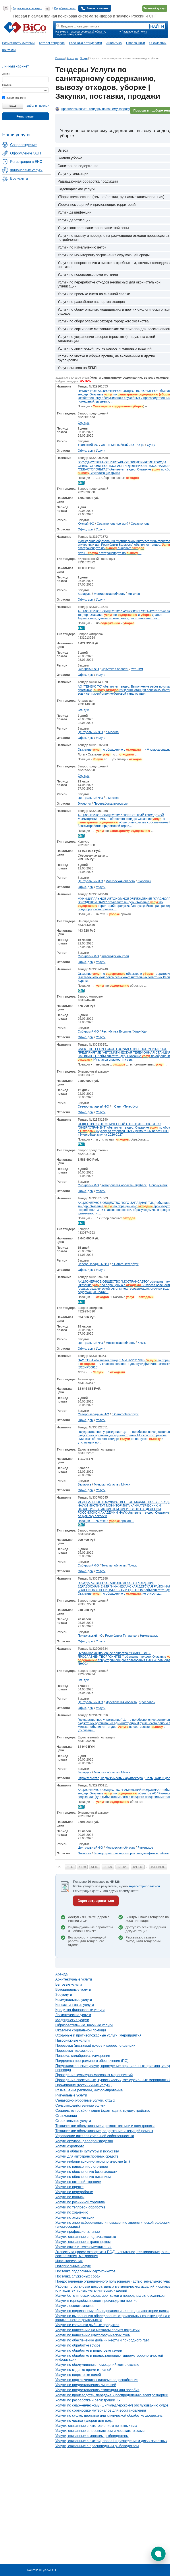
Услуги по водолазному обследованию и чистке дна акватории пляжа (112, 2311)
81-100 (108, 1867)
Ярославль (147, 1702)
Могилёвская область (109, 593)
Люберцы (144, 881)
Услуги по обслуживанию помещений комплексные (97, 2364)
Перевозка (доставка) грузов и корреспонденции (95, 2045)
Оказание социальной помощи (80, 2030)
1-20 (58, 1867)
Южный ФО (86, 523)
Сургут (151, 445)
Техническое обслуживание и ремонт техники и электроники (105, 2126)
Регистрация (25, 116)
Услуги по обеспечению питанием (83, 2177)
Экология (84, 803)
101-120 (122, 1867)
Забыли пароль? (38, 105)
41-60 (82, 1867)
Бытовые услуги (68, 1984)
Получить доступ (40, 2570)
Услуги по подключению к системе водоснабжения (96, 2380)
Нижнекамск (149, 1635)
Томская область (113, 1565)
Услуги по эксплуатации (74, 2217)
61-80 (94, 1867)
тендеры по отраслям (68, 34)
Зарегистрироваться (96, 1901)
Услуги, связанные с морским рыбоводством (92, 2436)
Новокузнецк (158, 1185)
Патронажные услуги (72, 2040)
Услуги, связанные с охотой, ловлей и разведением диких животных (111, 2441)
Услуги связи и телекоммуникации (83, 2247)
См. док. (83, 422)
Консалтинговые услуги (74, 2005)
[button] (158, 2554)
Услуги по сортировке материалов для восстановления (100, 2410)
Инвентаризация (69, 2261)
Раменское (145, 1847)
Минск (125, 1484)
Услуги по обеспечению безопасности (86, 2171)
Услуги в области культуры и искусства (87, 2151)
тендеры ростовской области (87, 31)
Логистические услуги (73, 2015)
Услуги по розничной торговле (80, 2202)
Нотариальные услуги (73, 2266)
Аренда (61, 1974)
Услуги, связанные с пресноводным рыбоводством (97, 2446)
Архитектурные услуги (73, 1979)
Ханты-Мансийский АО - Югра (122, 445)
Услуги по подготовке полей (78, 2375)
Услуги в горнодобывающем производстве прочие (96, 2300)
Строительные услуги (73, 2121)
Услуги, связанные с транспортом (82, 2242)
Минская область (106, 1484)
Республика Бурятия (116, 1031)
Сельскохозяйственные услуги (80, 2105)
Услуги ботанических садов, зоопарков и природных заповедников (110, 2295)
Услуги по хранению (71, 2212)
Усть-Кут (137, 669)
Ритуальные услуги (71, 2095)
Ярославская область (121, 1702)
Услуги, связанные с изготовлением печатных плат (97, 2426)
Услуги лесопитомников (74, 2306)
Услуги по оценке (69, 2187)
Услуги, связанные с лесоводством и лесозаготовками (100, 2431)
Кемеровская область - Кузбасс (124, 1185)
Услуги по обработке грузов (77, 2345)
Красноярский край (115, 956)
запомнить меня (14, 97)
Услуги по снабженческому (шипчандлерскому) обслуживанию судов (112, 2405)
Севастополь (140, 523)
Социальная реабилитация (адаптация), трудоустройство (102, 2110)
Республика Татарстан (121, 1635)
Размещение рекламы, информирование (89, 2090)
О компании (157, 43)
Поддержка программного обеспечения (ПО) (92, 2061)
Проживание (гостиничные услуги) (83, 2085)
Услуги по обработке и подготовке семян (88, 2350)
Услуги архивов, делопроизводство (84, 2141)
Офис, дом (85, 450)
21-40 (70, 1867)
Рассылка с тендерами (85, 43)
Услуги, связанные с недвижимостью (85, 2237)
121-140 (138, 1867)
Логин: (6, 73)
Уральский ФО (88, 445)
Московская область (120, 881)
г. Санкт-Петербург (125, 1106)
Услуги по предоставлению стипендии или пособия (97, 2390)
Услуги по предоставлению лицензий (85, 2385)
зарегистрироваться (144, 1886)
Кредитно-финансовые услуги (79, 2010)
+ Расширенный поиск (133, 31)
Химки (142, 1343)
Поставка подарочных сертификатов (85, 2271)
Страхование (66, 2115)
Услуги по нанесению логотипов (81, 2166)
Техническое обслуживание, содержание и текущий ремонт (104, 2131)
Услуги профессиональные (77, 2231)
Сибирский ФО (88, 669)
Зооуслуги (63, 1994)
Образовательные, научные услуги (84, 2025)
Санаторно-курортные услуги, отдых (85, 2100)
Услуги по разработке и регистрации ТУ (87, 2400)
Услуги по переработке (74, 2192)
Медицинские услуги (72, 2020)
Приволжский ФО (90, 1635)
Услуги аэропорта (69, 2146)
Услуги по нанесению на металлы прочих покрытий (97, 2330)
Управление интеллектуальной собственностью (94, 2136)
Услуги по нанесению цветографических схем (92, 2335)
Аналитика (114, 43)
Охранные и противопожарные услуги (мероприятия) (99, 2035)
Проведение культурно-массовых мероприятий (94, 2075)
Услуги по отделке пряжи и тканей (83, 2370)
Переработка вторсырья (111, 803)
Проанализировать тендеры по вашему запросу (95, 109)
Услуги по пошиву (69, 2197)
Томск (132, 1565)
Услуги (100, 450)
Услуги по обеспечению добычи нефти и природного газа (102, 2340)
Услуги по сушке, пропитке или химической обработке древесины (109, 2415)
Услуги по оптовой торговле (78, 2182)
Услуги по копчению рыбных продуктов (87, 2325)
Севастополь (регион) (112, 523)
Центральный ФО (90, 732)
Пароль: (7, 84)
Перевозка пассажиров (74, 2050)
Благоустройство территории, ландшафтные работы (131, 1853)
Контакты (8, 50)
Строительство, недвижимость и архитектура (110, 1778)
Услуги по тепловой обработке (80, 2207)
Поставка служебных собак (77, 2276)
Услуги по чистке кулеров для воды (84, 2420)
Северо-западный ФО (93, 1106)
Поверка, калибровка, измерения (82, 2056)
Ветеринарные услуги (73, 1989)
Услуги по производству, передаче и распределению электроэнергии (111, 2395)
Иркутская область (114, 669)
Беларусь (84, 593)
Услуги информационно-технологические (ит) (92, 2161)
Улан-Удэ (140, 1031)
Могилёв (134, 593)
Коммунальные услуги (73, 2000)
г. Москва (112, 732)
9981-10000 (158, 1867)
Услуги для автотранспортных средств (86, 2156)
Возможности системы (18, 43)
